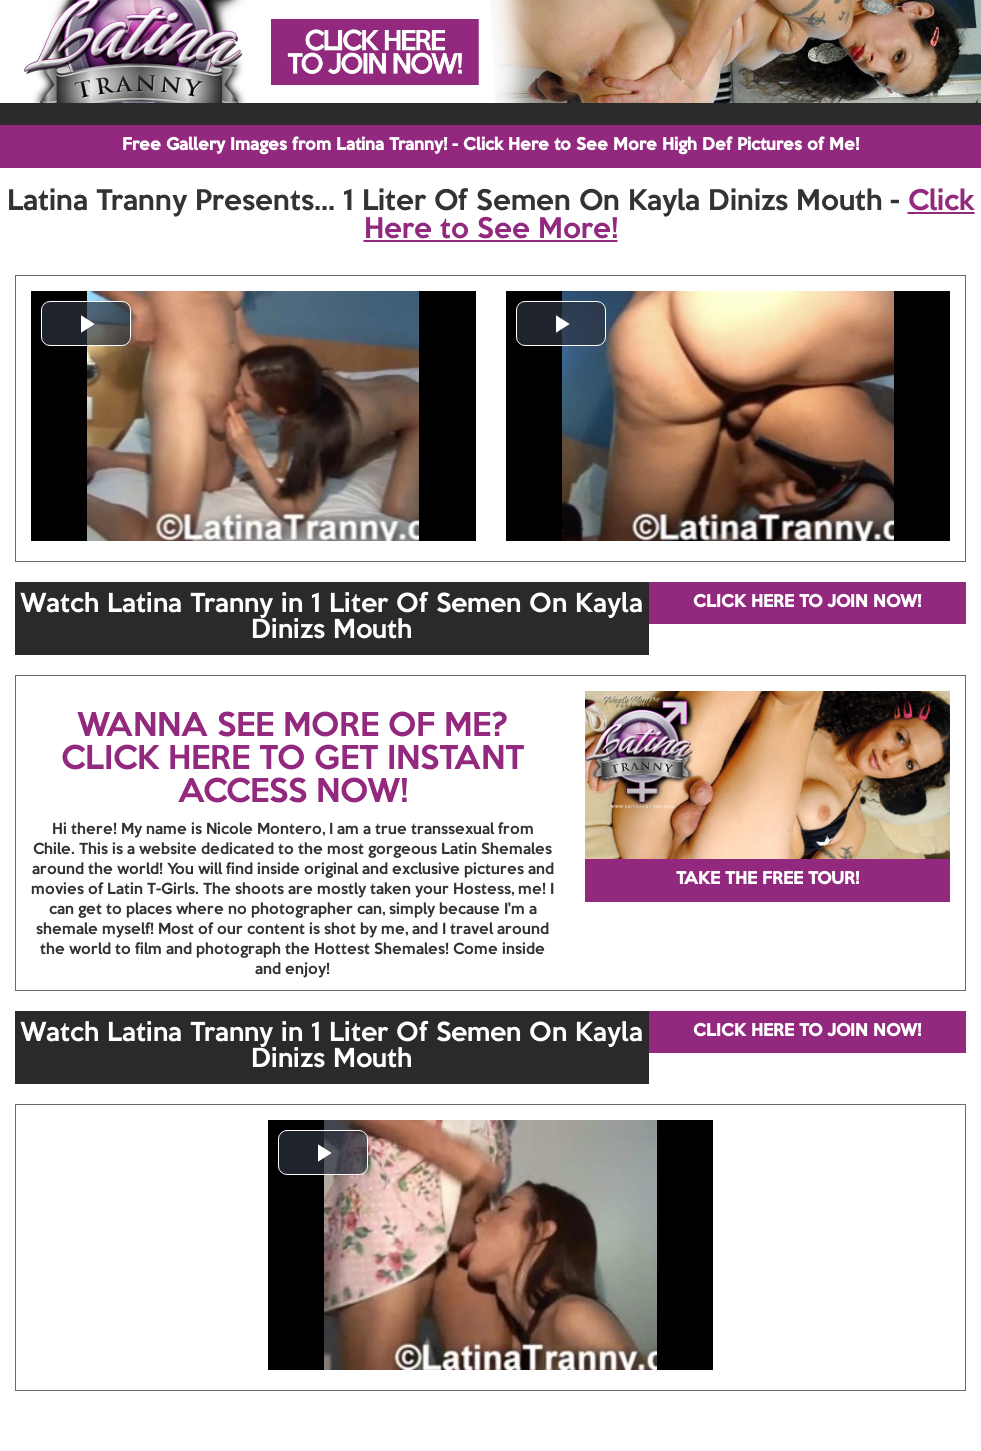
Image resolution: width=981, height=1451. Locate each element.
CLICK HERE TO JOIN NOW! (807, 602)
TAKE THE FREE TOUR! (767, 879)
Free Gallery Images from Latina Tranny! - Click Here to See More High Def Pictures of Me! (490, 145)
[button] (86, 323)
